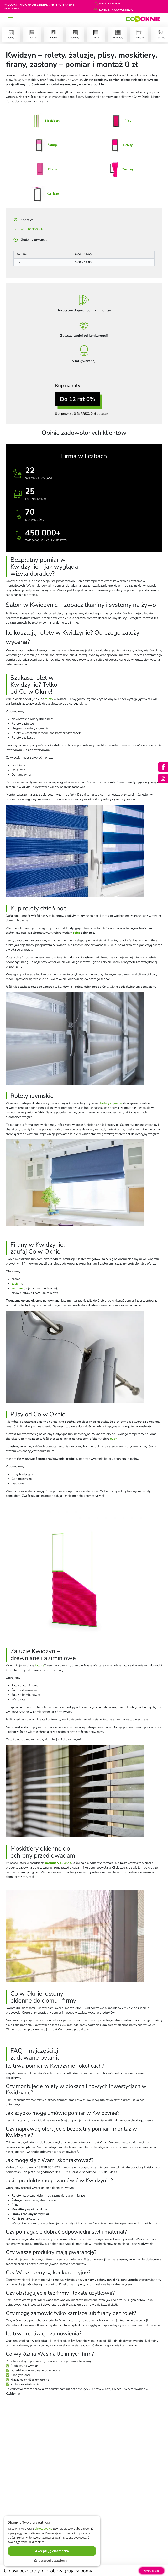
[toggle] (10, 19)
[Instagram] (163, 778)
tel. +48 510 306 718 (28, 229)
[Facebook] (163, 767)
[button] (52, 2560)
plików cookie (43, 2528)
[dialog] (52, 2541)
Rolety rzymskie (111, 1103)
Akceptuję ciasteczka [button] (52, 2551)
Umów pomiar (151, 2570)
